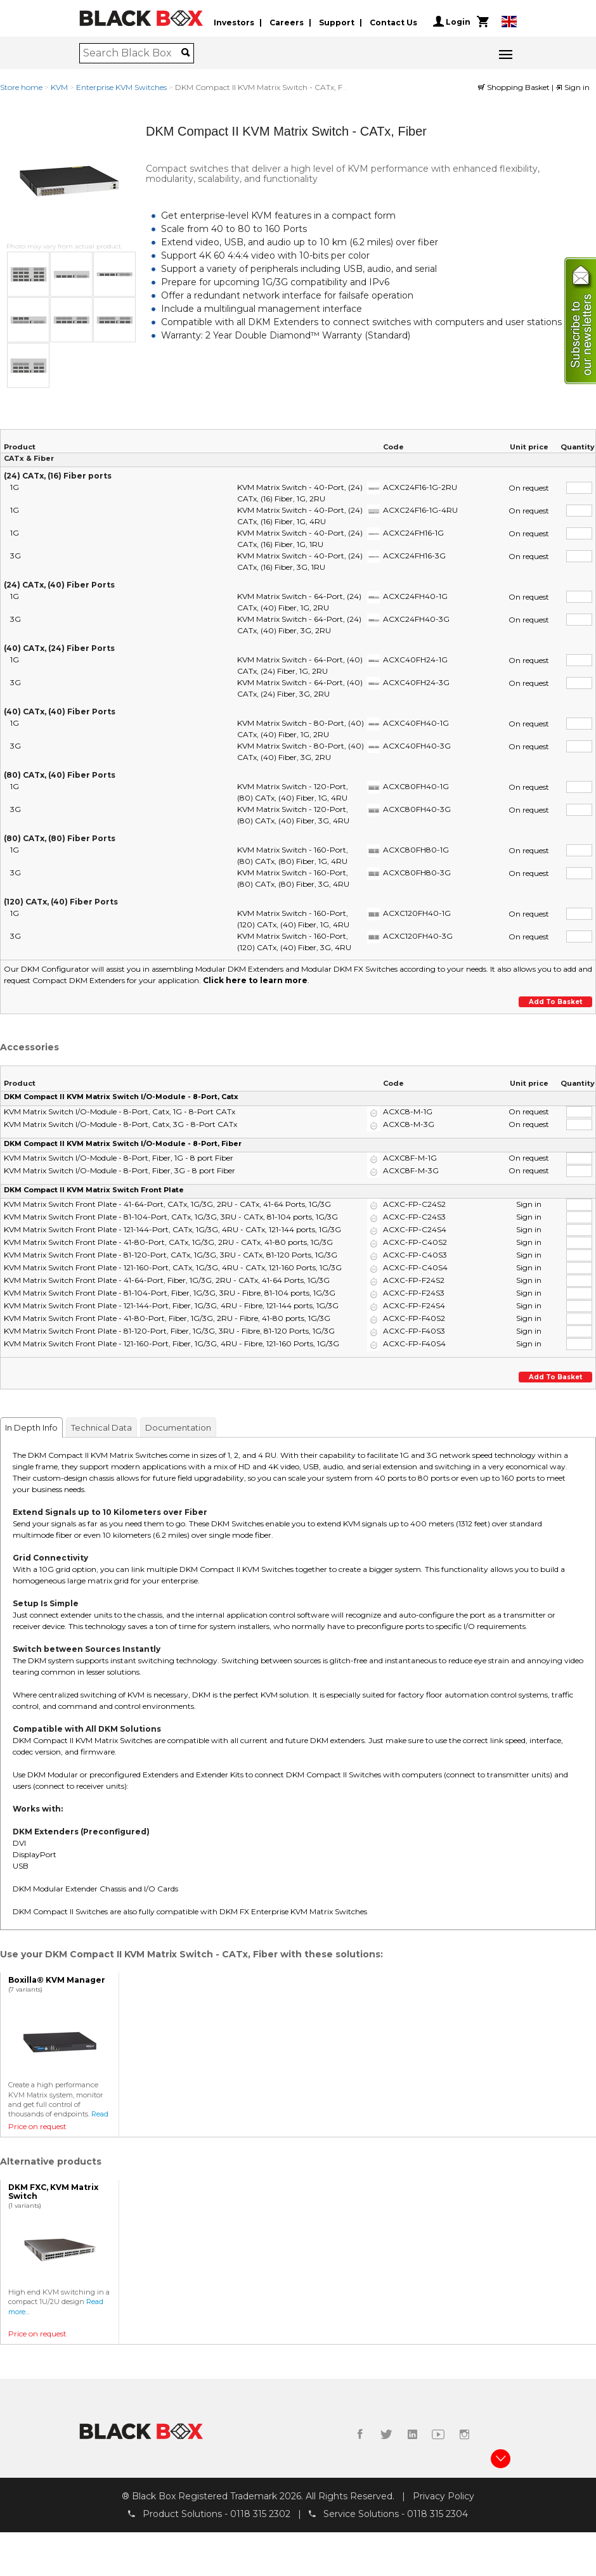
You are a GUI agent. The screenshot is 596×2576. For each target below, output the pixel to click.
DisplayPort (34, 1854)
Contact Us (393, 21)
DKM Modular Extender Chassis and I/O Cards (95, 1888)
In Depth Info (31, 1427)
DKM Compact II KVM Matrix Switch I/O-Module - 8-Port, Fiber (123, 1142)
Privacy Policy (443, 2495)
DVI (19, 1843)
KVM (59, 86)
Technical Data (101, 1427)
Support (336, 21)
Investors (234, 21)
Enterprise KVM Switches (121, 86)
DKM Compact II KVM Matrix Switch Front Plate (94, 1189)
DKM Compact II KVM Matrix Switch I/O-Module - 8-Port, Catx (121, 1096)
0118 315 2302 (260, 2514)
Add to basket (555, 1002)
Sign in (572, 86)
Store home (21, 86)
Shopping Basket (515, 86)
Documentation (178, 1427)
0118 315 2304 (437, 2514)
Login (451, 21)
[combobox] (132, 52)
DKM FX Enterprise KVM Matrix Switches (293, 1911)
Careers (286, 21)
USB (21, 1866)
